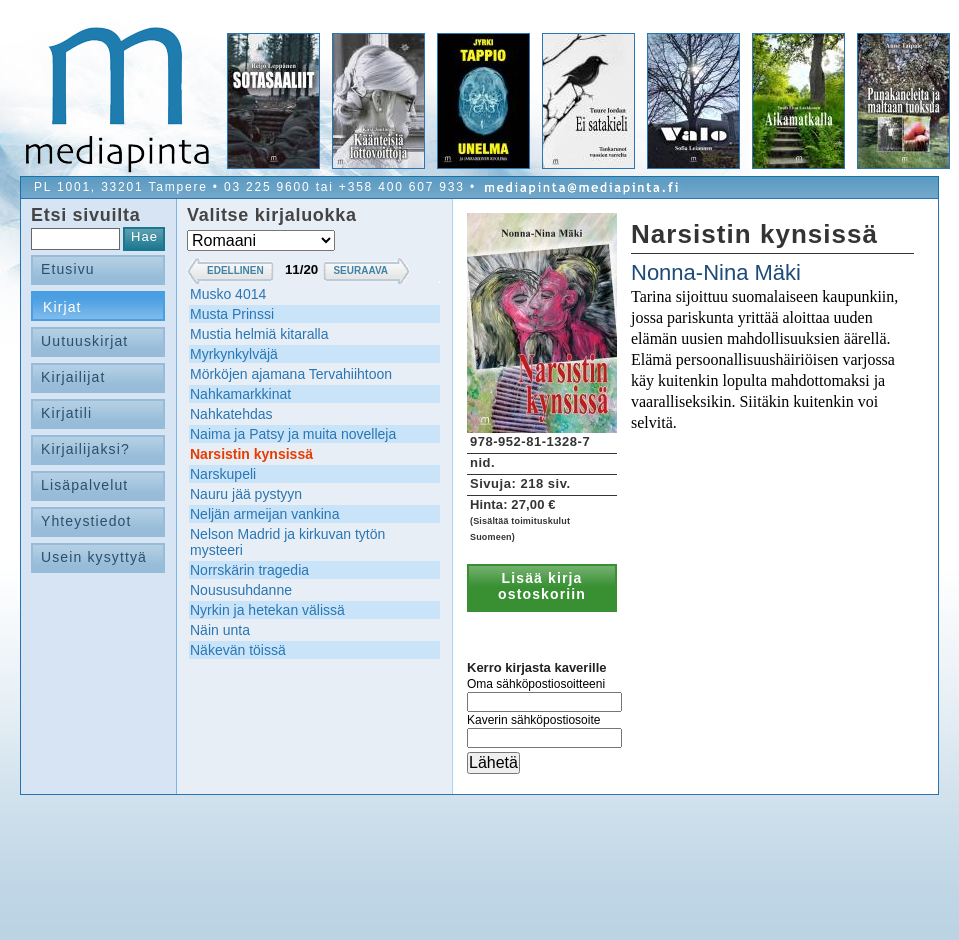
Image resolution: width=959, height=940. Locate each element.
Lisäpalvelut (84, 485)
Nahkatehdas (231, 414)
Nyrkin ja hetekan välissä (267, 610)
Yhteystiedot (86, 521)
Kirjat (62, 307)
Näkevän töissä (238, 650)
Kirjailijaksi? (85, 449)
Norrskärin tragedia (249, 570)
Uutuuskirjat (84, 341)
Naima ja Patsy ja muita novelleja (293, 434)
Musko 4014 (228, 294)
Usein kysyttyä (94, 557)
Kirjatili (66, 413)
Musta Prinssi (232, 314)
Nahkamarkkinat (240, 394)
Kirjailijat (73, 377)
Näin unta (220, 630)
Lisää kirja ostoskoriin (542, 586)
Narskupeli (223, 474)
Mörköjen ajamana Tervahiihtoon (291, 374)
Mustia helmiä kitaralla (259, 334)
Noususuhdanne (241, 590)
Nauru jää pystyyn (246, 494)
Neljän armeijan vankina (264, 514)
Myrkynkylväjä (234, 354)
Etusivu (68, 269)
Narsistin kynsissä (251, 454)
